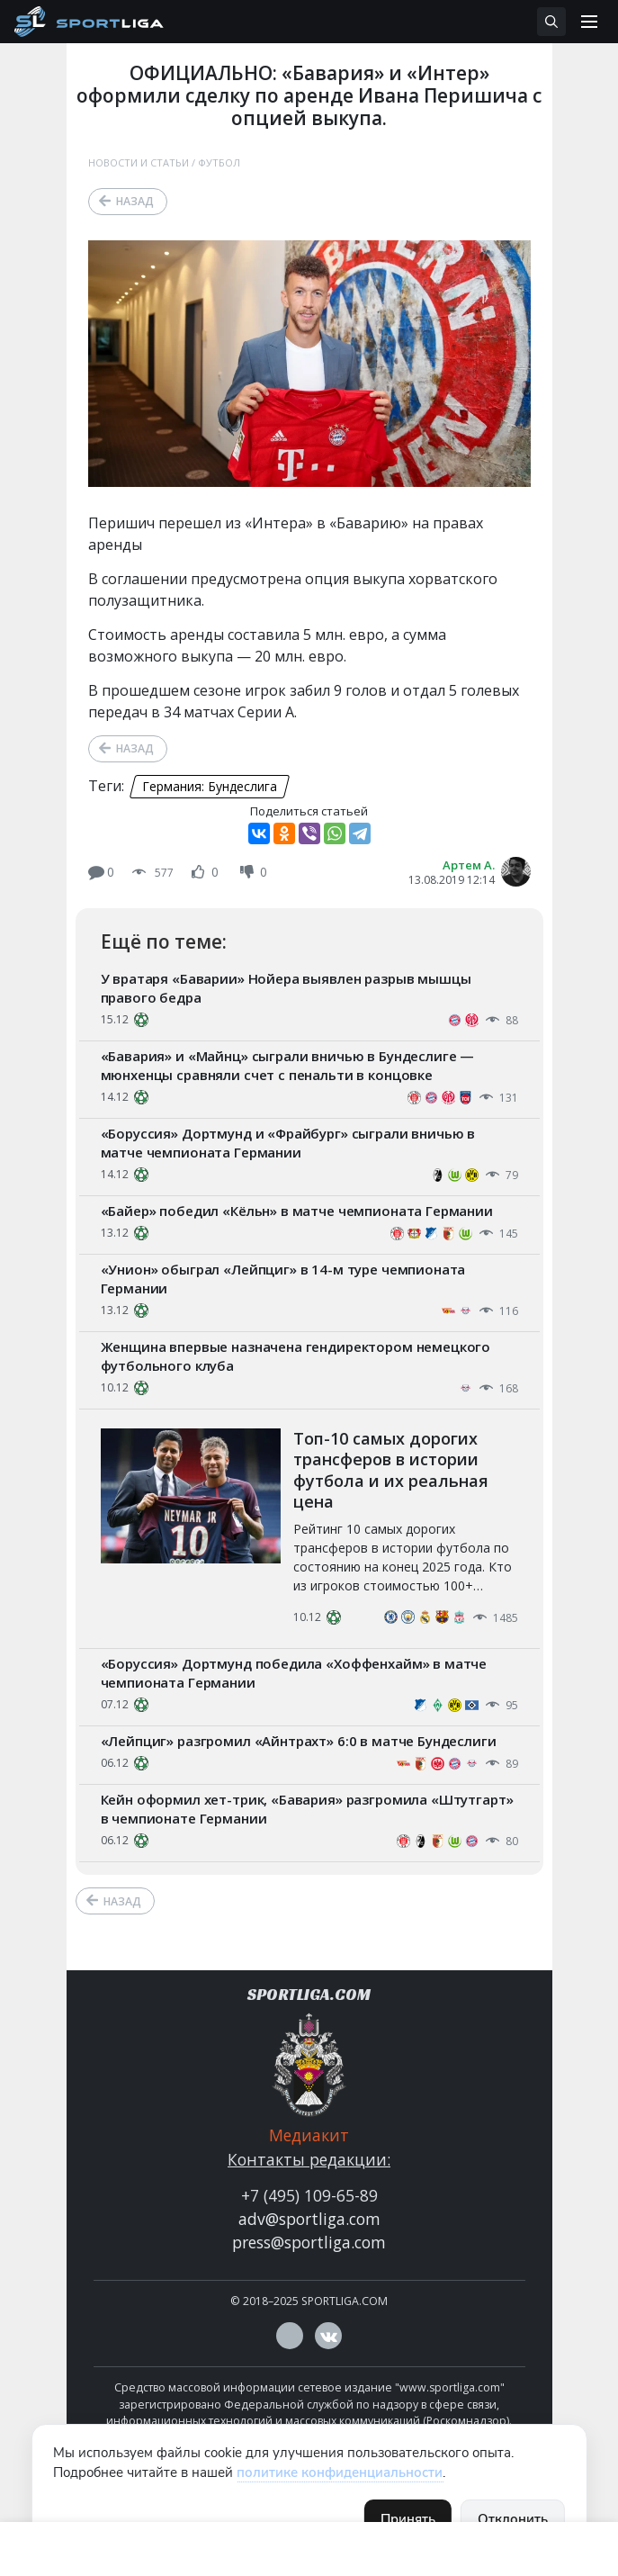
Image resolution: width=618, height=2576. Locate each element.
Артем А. (469, 865)
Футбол (219, 162)
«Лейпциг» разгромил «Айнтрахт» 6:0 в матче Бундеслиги (299, 1741)
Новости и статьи (138, 162)
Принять (408, 2519)
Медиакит (309, 2135)
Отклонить (513, 2519)
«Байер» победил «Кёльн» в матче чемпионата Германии (297, 1211)
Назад (135, 201)
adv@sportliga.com (309, 2218)
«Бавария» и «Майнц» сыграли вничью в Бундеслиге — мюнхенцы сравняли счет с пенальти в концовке (288, 1065)
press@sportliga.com (309, 2242)
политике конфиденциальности (340, 2472)
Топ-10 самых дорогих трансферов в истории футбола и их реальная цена (390, 1470)
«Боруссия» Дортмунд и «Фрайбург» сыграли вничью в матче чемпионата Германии (288, 1142)
